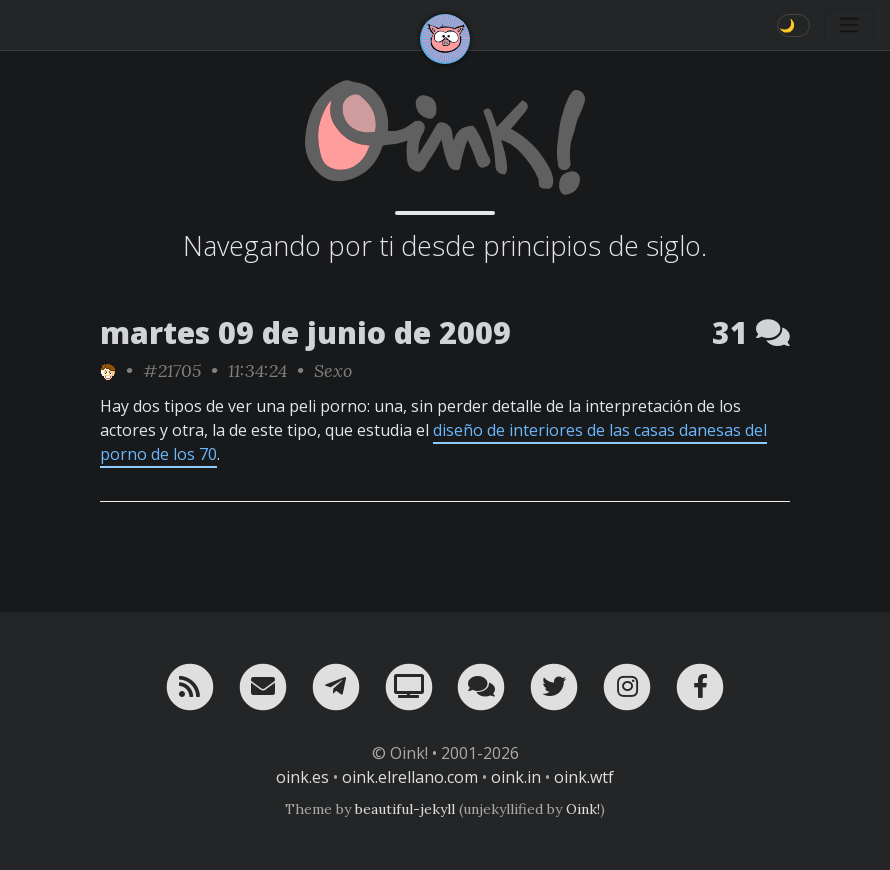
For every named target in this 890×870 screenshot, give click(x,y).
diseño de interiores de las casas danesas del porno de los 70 (433, 442)
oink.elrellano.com (410, 777)
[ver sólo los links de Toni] (108, 370)
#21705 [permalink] (172, 370)
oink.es (302, 777)
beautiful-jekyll (405, 809)
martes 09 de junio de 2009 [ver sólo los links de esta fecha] (305, 332)
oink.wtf (584, 777)
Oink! (583, 809)
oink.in (516, 777)
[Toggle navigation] (849, 25)
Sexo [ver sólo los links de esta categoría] (333, 370)
